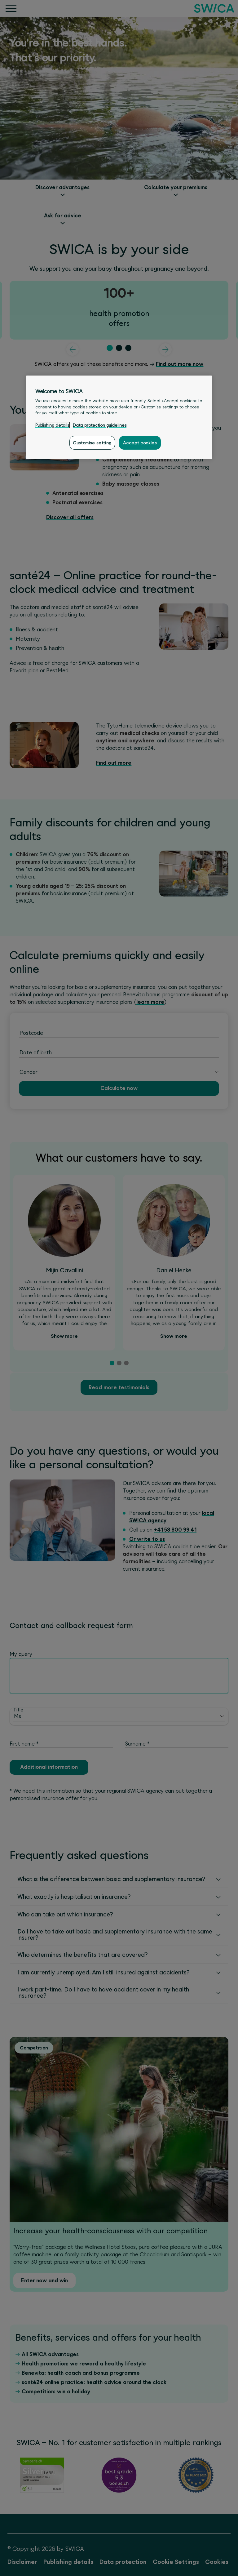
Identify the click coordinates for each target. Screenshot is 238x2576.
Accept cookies (139, 442)
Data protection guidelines (99, 424)
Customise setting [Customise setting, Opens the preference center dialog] (92, 442)
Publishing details (52, 424)
